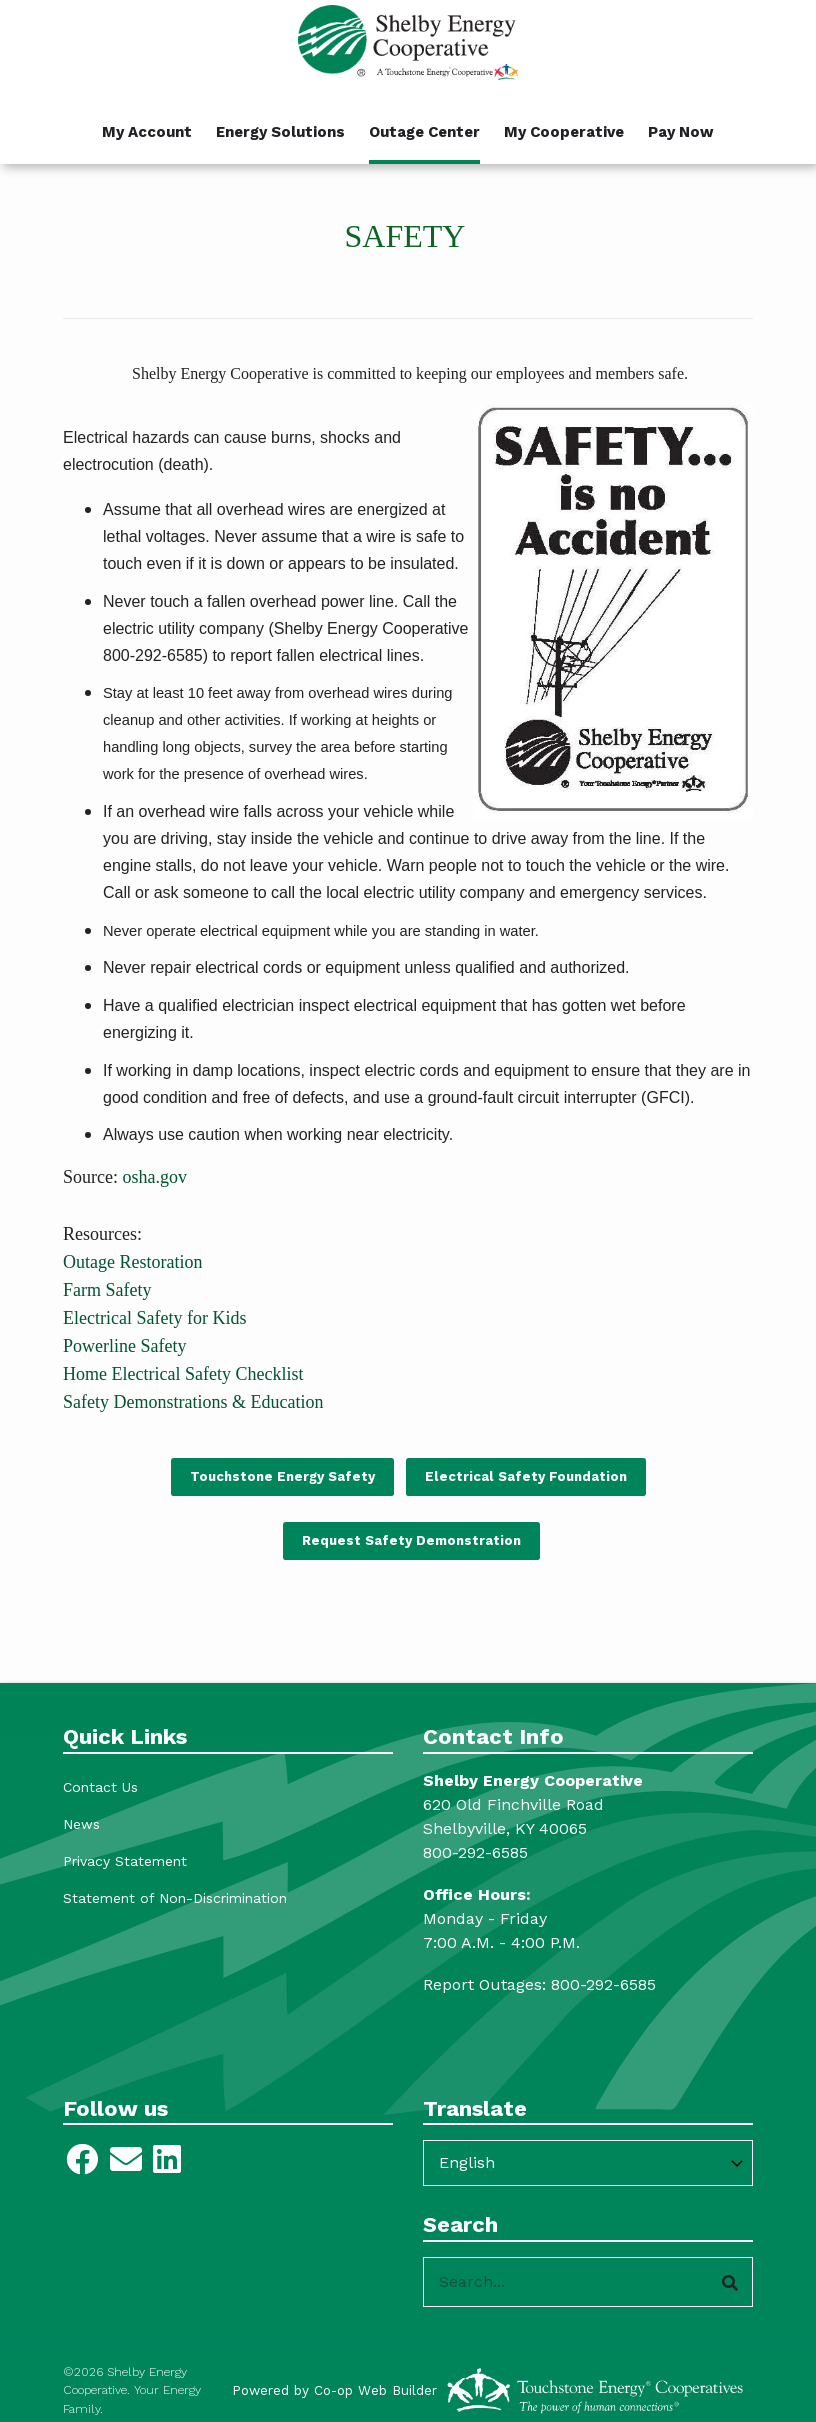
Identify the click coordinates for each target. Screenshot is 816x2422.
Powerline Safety (124, 1346)
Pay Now (681, 132)
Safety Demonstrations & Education (193, 1402)
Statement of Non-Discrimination (175, 1898)
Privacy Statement (125, 1861)
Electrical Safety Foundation (526, 1476)
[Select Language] (588, 2163)
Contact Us (100, 1787)
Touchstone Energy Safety (281, 1476)
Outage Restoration (132, 1262)
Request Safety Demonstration (411, 1540)
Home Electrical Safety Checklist (183, 1374)
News (81, 1824)
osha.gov (154, 1177)
